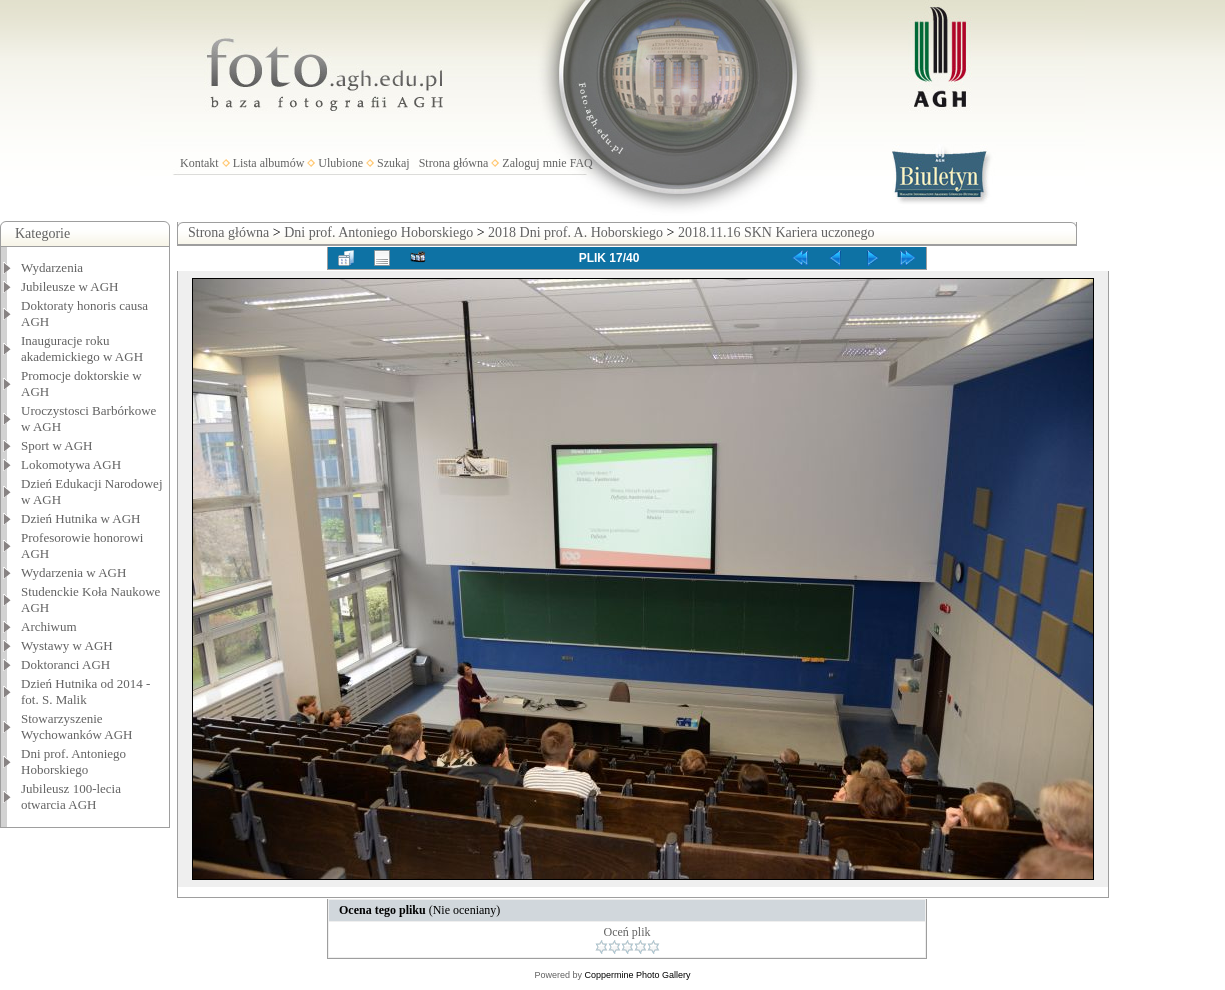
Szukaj (393, 163)
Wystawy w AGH (67, 645)
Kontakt (199, 163)
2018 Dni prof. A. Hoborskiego (575, 232)
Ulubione (340, 163)
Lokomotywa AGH (71, 464)
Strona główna (454, 163)
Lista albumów (269, 163)
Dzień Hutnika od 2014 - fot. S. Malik (85, 691)
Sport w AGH (57, 445)
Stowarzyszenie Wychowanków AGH (77, 726)
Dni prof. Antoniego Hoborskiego (73, 761)
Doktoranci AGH (65, 664)
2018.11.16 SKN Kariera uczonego (776, 232)
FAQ (581, 163)
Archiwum (49, 626)
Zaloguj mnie (534, 163)
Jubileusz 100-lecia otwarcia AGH (71, 796)
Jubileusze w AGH (70, 286)
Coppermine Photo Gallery (637, 975)
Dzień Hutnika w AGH (81, 518)
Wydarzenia (52, 267)
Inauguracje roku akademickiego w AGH (82, 348)
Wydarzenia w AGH (73, 572)
